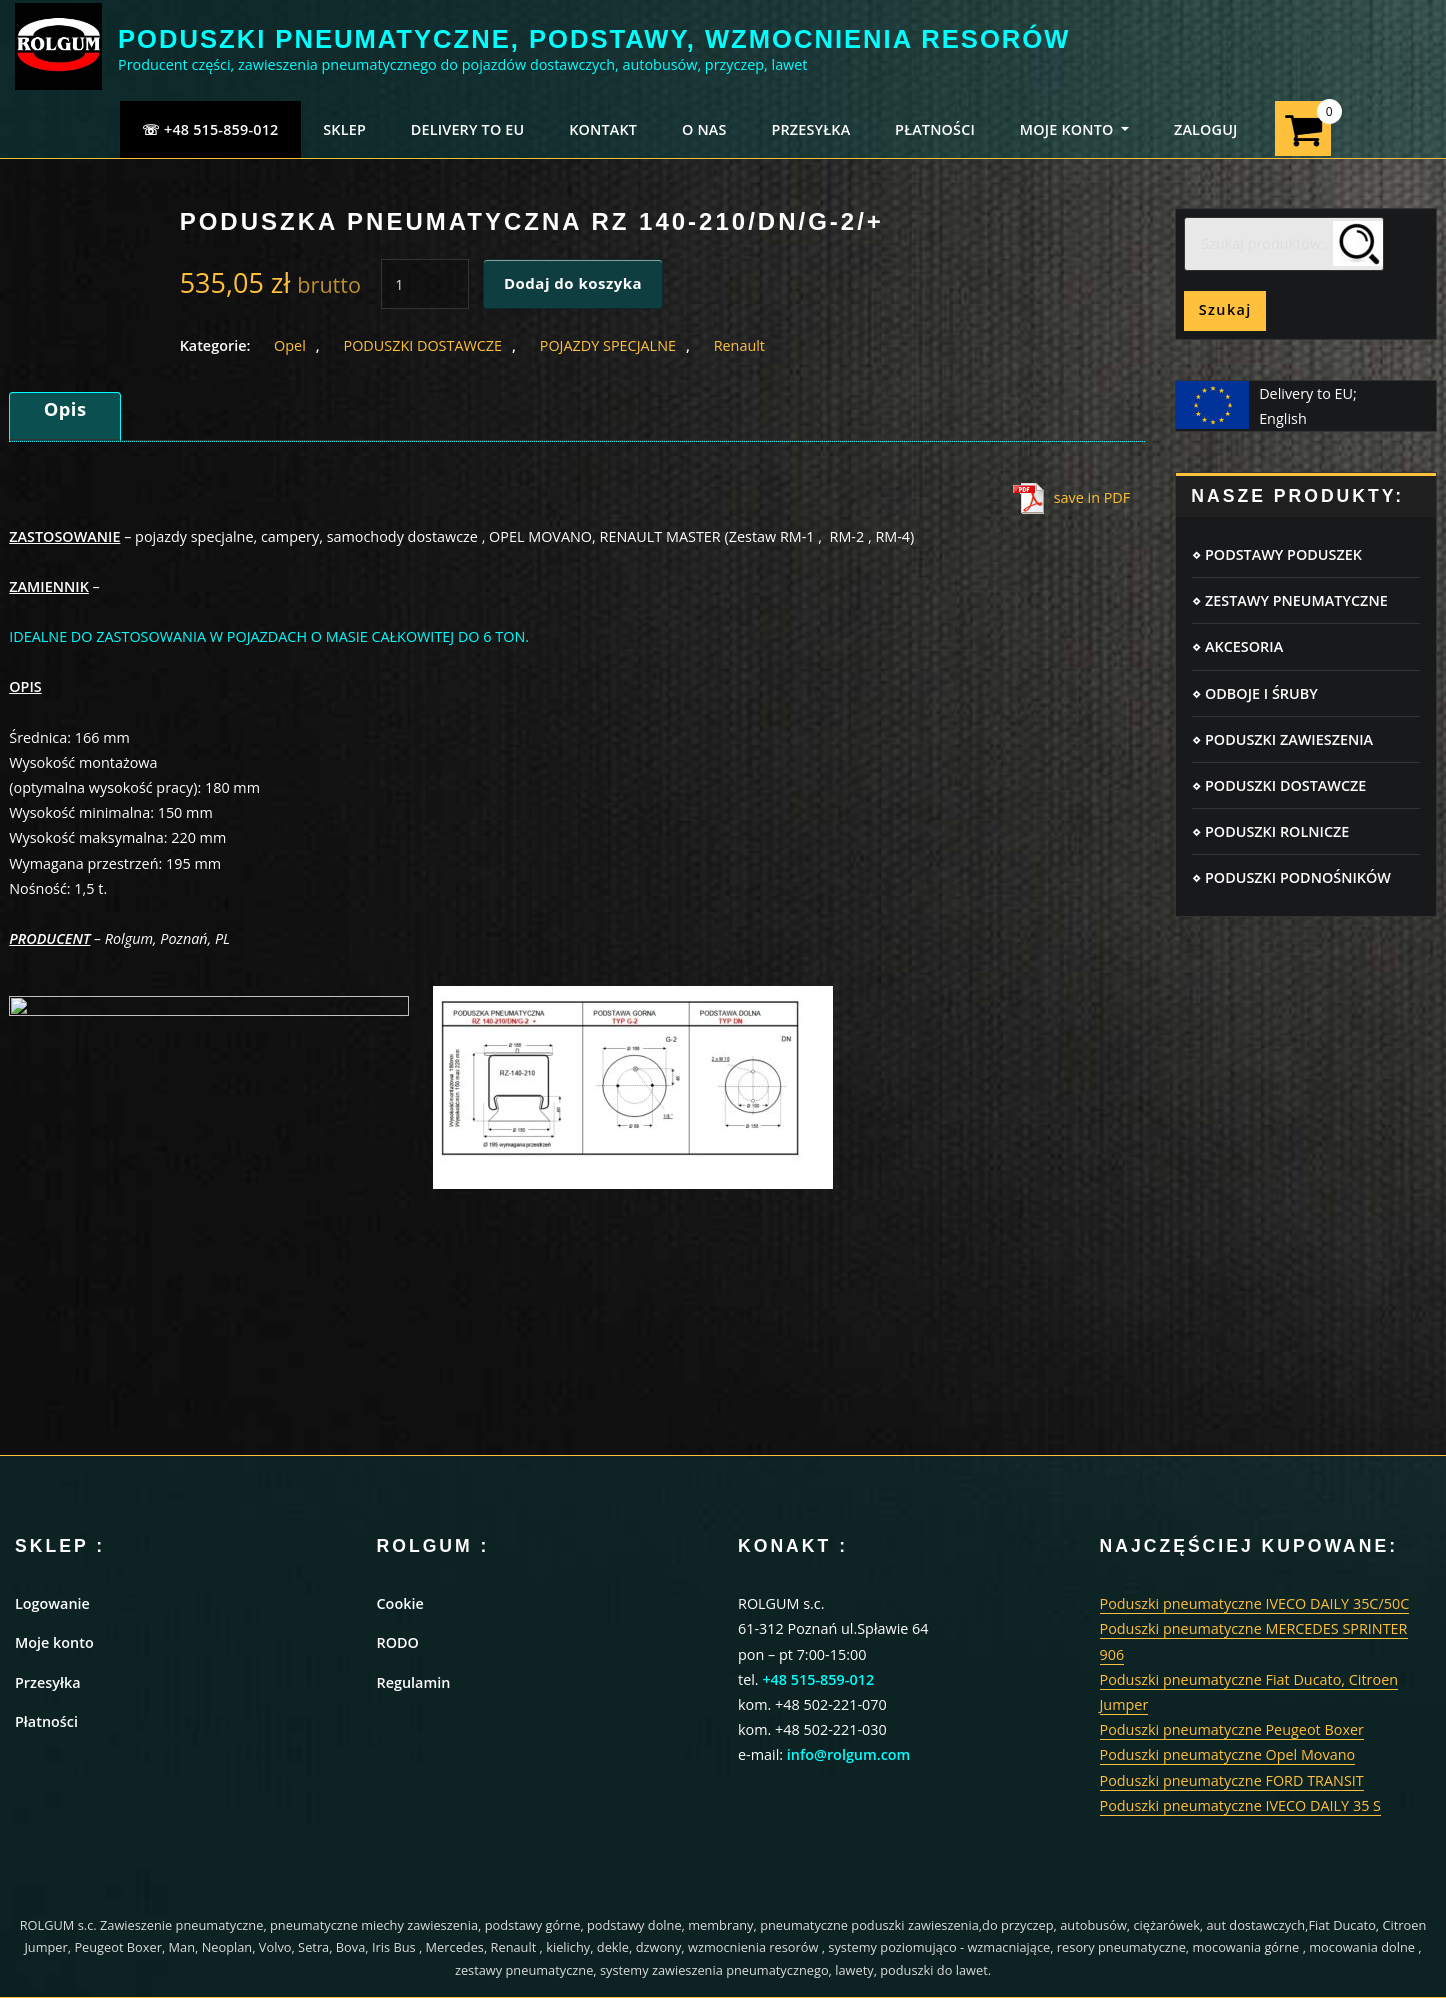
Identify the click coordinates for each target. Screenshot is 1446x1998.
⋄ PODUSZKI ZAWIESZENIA (1282, 739)
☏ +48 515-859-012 (210, 129)
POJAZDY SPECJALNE (608, 345)
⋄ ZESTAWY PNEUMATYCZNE (1289, 600)
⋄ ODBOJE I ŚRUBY (1254, 693)
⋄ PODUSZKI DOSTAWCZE (1279, 785)
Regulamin (414, 1682)
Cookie (400, 1603)
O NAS (704, 129)
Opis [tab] (65, 408)
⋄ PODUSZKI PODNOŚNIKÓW (1291, 877)
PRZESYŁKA (810, 129)
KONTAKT (603, 129)
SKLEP (344, 129)
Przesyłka (48, 1682)
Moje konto (54, 1642)
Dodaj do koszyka (573, 283)
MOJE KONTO (1074, 129)
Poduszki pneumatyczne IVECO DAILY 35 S (1241, 1805)
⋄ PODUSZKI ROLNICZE (1270, 831)
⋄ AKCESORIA (1237, 646)
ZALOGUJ (1206, 129)
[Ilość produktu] (425, 284)
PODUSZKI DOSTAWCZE (422, 345)
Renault (739, 345)
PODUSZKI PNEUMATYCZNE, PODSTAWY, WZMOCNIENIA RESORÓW (594, 39)
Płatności (46, 1721)
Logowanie (52, 1603)
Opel (290, 345)
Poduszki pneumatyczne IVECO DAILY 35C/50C (1255, 1603)
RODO (398, 1642)
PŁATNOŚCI (935, 129)
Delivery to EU (468, 129)
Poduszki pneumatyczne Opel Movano (1228, 1754)
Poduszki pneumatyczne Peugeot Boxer (1232, 1729)
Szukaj (1225, 309)
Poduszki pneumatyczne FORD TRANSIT (1232, 1780)
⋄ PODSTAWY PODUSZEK (1277, 554)
